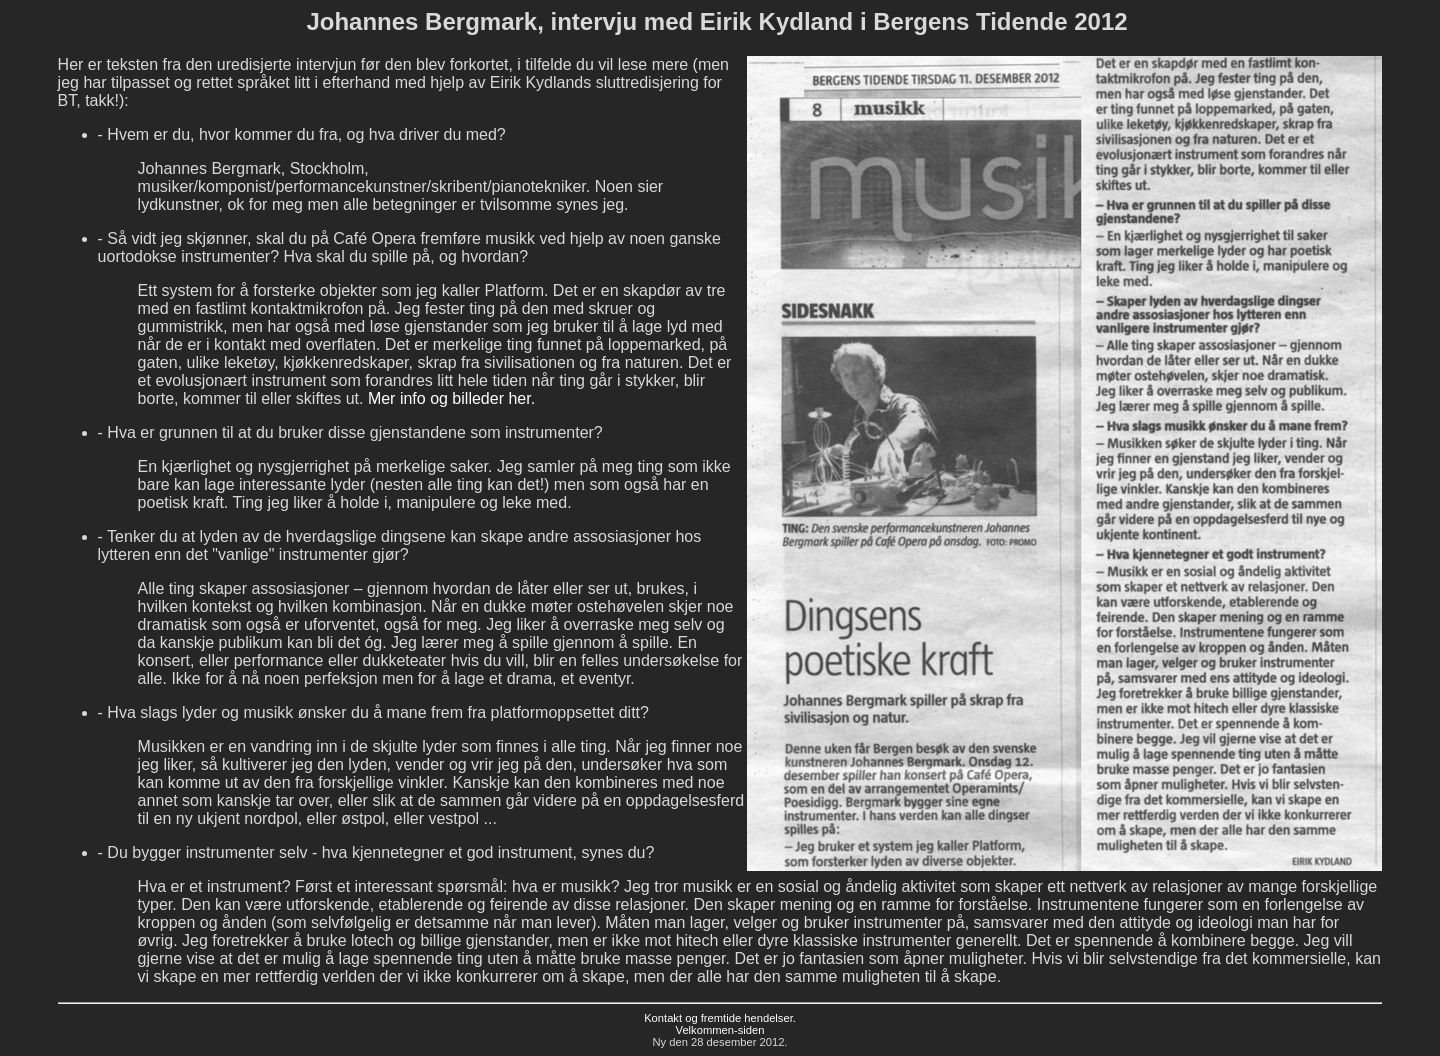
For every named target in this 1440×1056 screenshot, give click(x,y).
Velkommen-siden (720, 1030)
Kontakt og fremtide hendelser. (720, 1018)
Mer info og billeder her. (449, 398)
